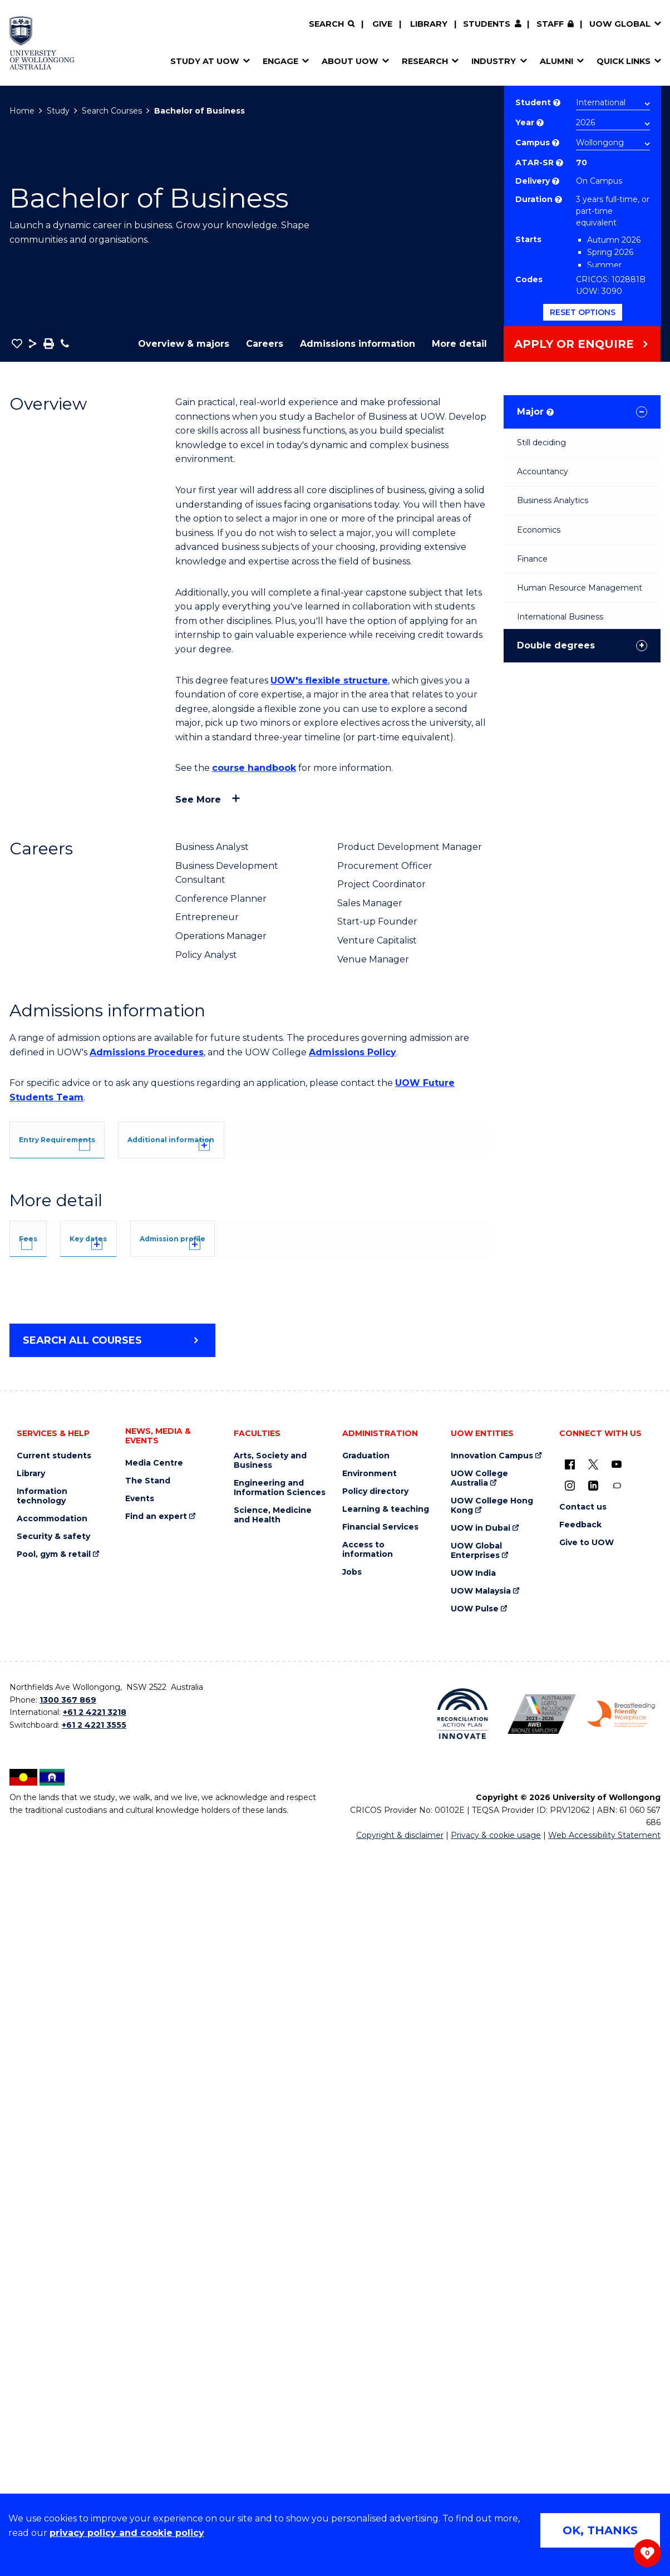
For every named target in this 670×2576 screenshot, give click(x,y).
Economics (538, 530)
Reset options (582, 312)
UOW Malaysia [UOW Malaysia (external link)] (481, 2317)
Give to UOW (586, 2269)
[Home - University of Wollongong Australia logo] (42, 43)
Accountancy (542, 471)
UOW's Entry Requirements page (314, 1269)
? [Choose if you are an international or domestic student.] (557, 102)
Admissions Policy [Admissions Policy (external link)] (352, 1052)
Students (486, 24)
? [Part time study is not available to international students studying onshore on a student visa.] (558, 199)
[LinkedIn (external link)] (593, 2211)
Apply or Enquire (574, 344)
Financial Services (380, 2253)
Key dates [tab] (141, 1677)
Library (428, 24)
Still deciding (541, 442)
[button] (16, 343)
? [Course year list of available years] (540, 122)
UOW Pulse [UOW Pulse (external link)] (475, 2335)
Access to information (367, 2276)
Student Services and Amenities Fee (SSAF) (126, 1958)
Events (139, 2225)
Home (22, 111)
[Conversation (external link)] (616, 2211)
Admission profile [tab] (269, 1677)
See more (198, 799)
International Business (560, 617)
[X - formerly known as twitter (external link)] (593, 2190)
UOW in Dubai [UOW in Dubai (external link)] (480, 2254)
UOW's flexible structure (329, 680)
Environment (369, 2200)
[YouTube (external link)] (616, 2190)
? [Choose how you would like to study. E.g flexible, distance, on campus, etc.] (556, 181)
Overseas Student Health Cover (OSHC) (115, 1943)
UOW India (473, 2299)
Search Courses (112, 111)
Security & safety (53, 2263)
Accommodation (52, 2245)
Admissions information (357, 343)
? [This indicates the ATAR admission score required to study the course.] (559, 162)
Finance (532, 559)
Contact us (583, 2233)
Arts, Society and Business (270, 2186)
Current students (54, 2182)
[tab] (81, 1138)
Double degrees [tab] (556, 645)
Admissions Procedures (147, 1052)
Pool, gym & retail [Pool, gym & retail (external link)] (54, 2280)
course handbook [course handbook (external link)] (254, 768)
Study (58, 111)
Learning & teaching (385, 2235)
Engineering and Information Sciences (280, 2214)
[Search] (331, 24)
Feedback (580, 2251)
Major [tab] (535, 411)
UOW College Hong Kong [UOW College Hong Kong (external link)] (492, 2232)
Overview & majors (183, 343)
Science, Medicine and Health (273, 2241)
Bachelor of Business (199, 111)
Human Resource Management (579, 588)
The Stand (147, 2207)
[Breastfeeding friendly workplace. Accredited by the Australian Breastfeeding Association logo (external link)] (621, 2440)
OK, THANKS (600, 2530)
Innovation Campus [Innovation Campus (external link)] (492, 2182)
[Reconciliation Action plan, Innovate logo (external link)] (462, 2440)
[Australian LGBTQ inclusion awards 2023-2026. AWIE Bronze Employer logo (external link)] (542, 2440)
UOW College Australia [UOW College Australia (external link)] (479, 2204)
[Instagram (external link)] (569, 2211)
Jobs (352, 2298)
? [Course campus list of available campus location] (556, 142)
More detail (459, 343)
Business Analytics (552, 500)
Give (382, 24)
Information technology (42, 2222)
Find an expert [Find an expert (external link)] (156, 2243)
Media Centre (154, 2189)
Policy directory (375, 2218)
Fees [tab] (44, 1677)
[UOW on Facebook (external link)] (569, 2190)
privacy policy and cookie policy (127, 2533)
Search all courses (82, 2067)
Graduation (366, 2182)
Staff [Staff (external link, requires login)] (550, 24)
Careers (264, 343)
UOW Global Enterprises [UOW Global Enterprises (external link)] (476, 2277)
